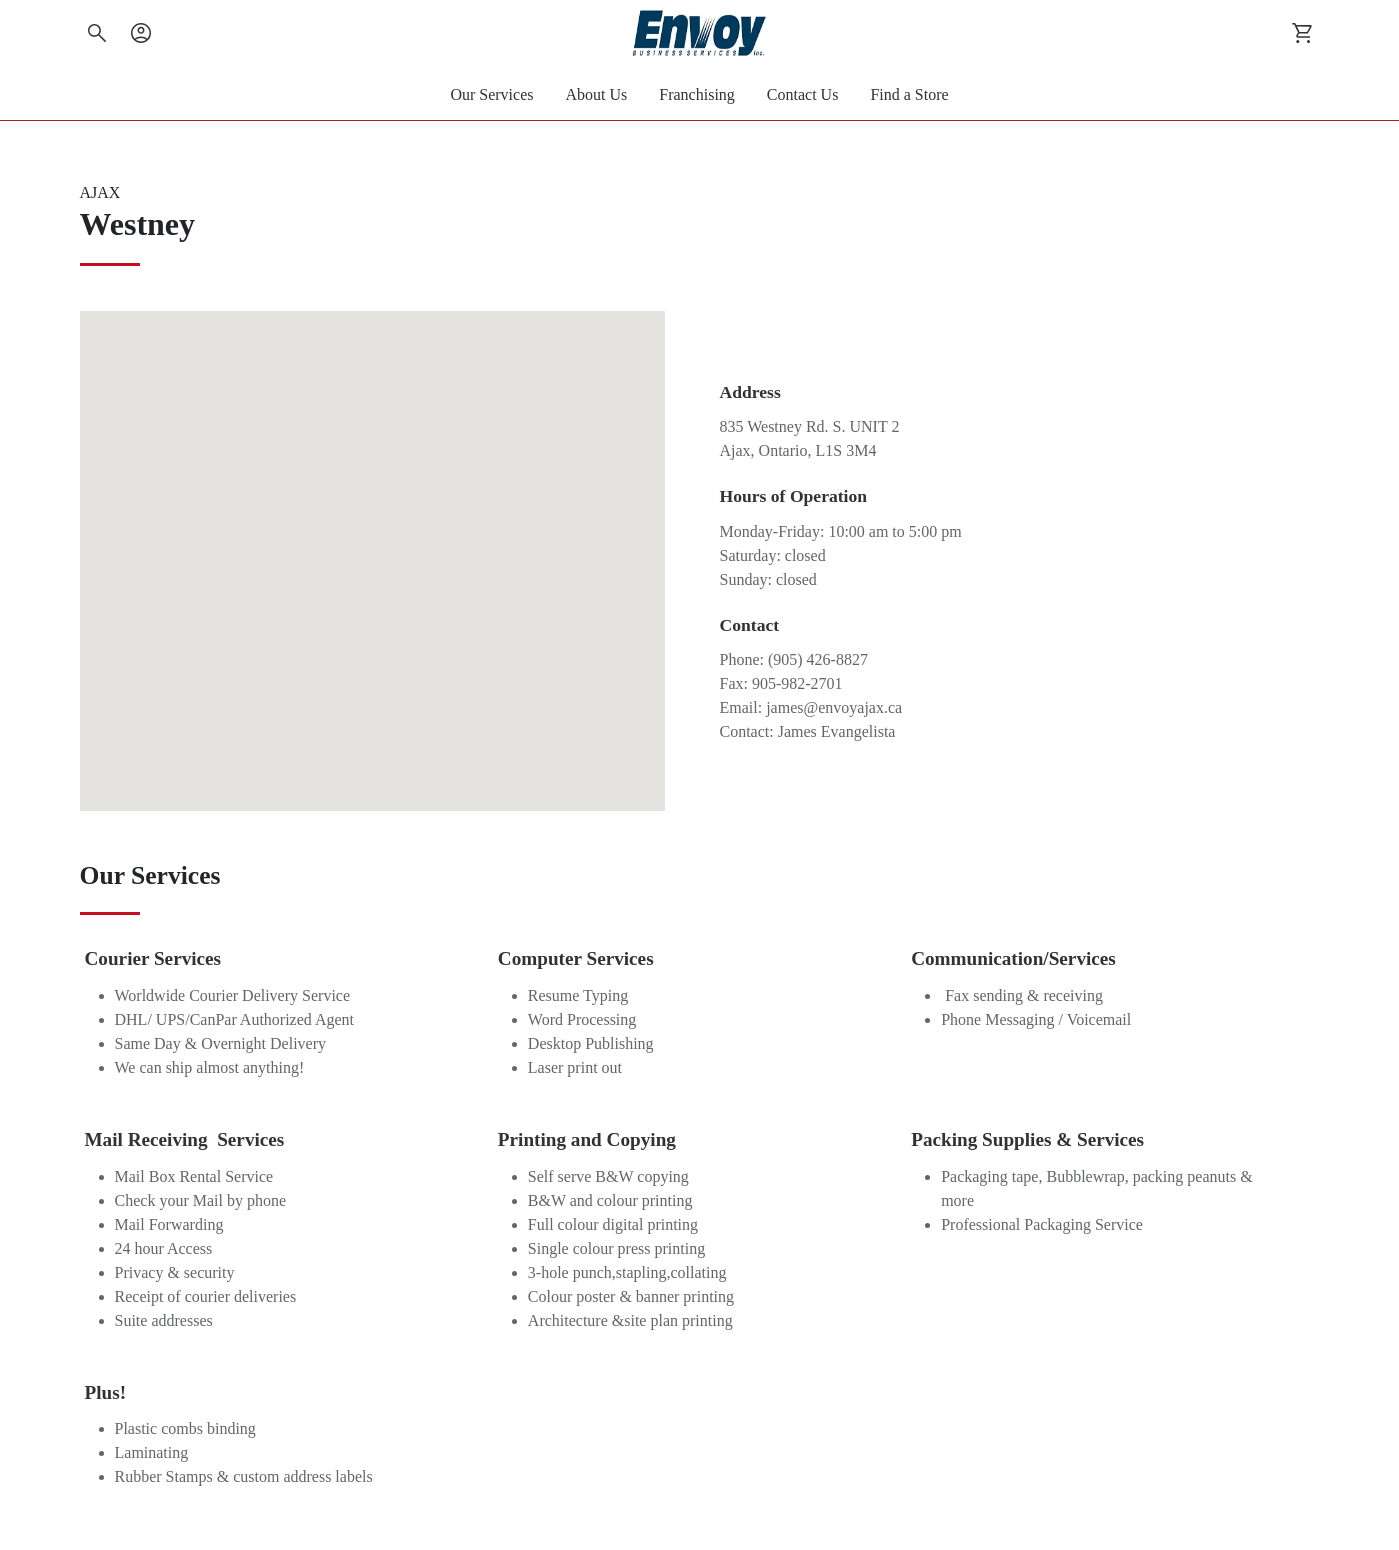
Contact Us (803, 94)
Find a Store (909, 94)
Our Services (491, 94)
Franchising (697, 94)
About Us (597, 94)
